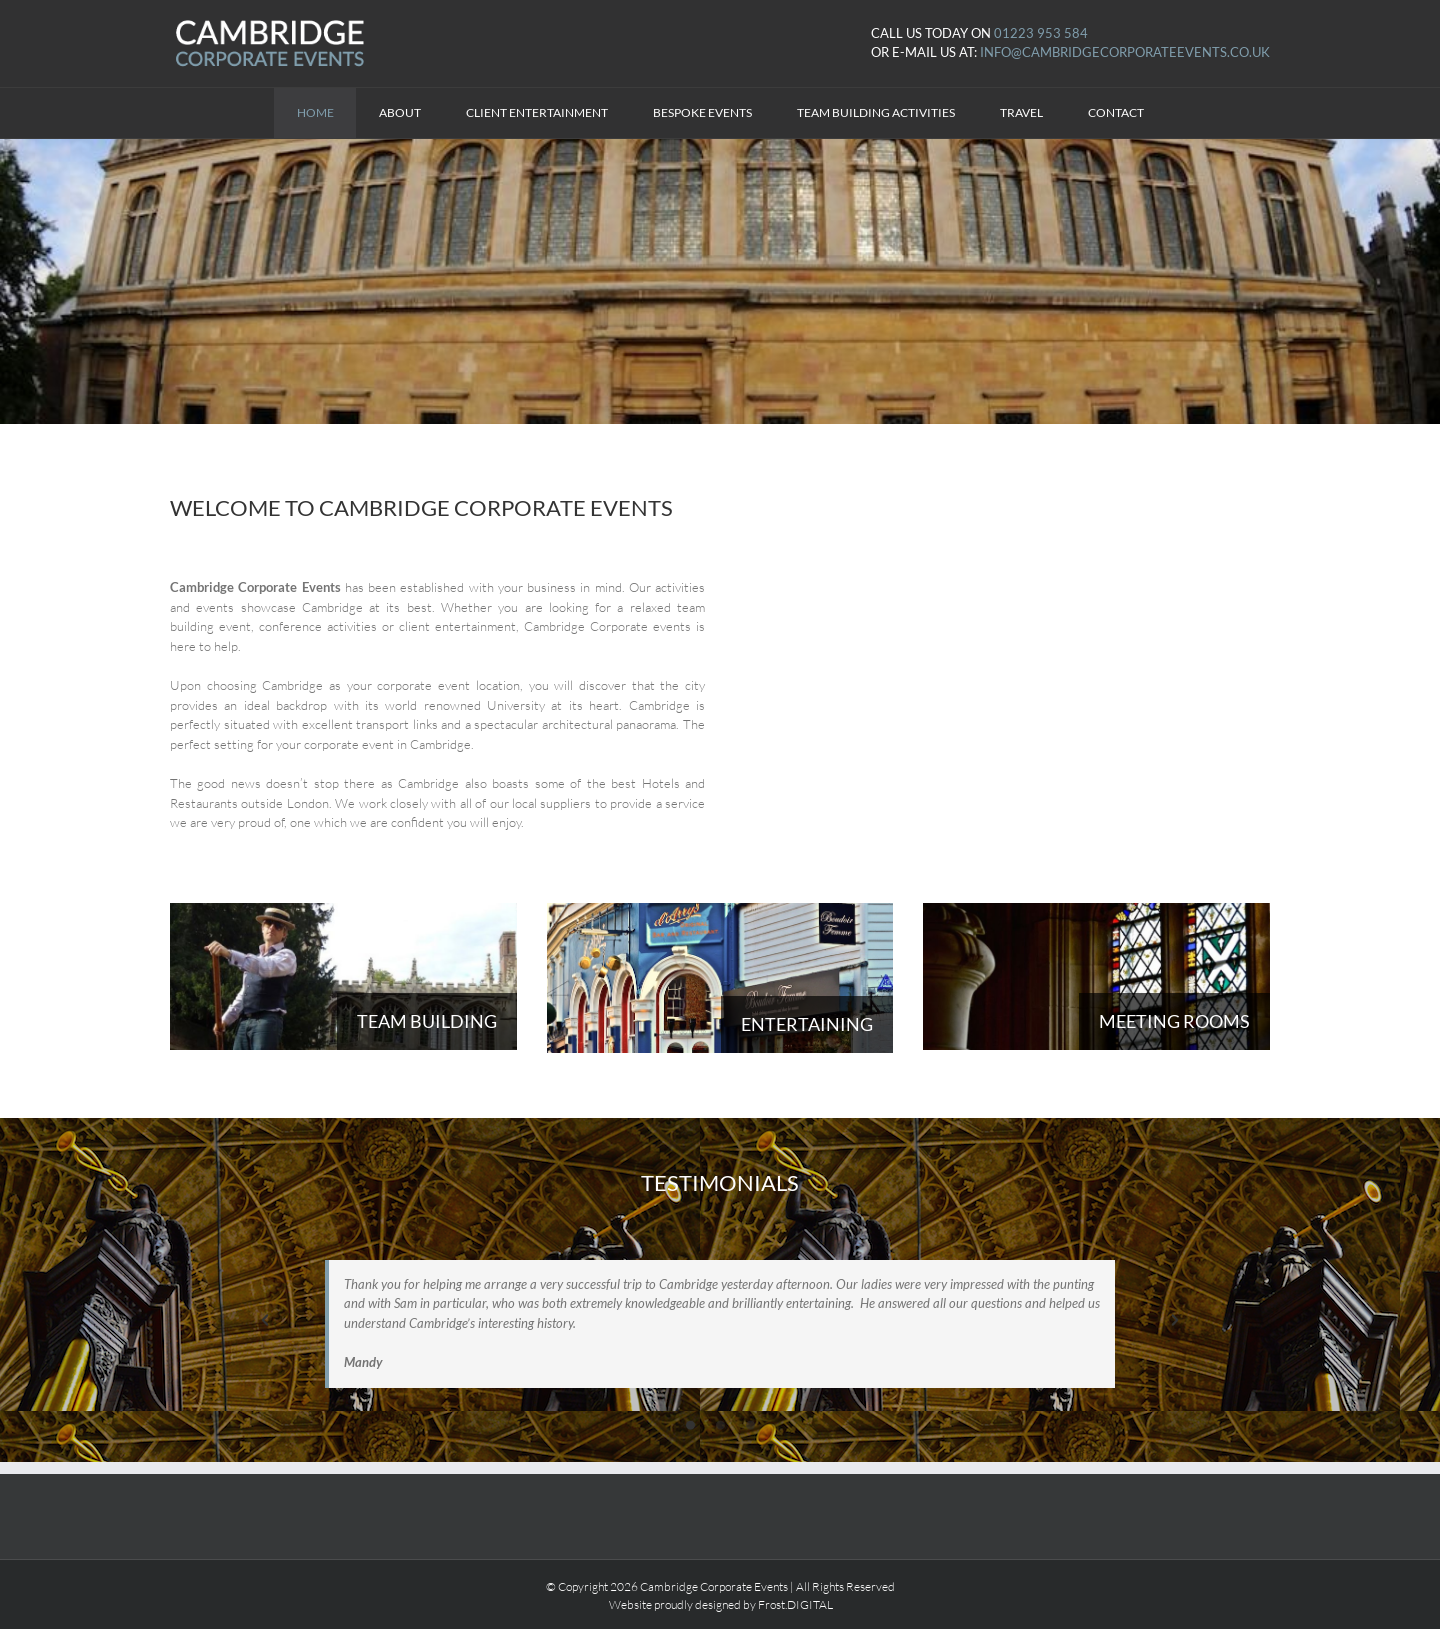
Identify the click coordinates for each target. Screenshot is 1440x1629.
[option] (720, 1311)
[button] (265, 1320)
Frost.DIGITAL (795, 1604)
